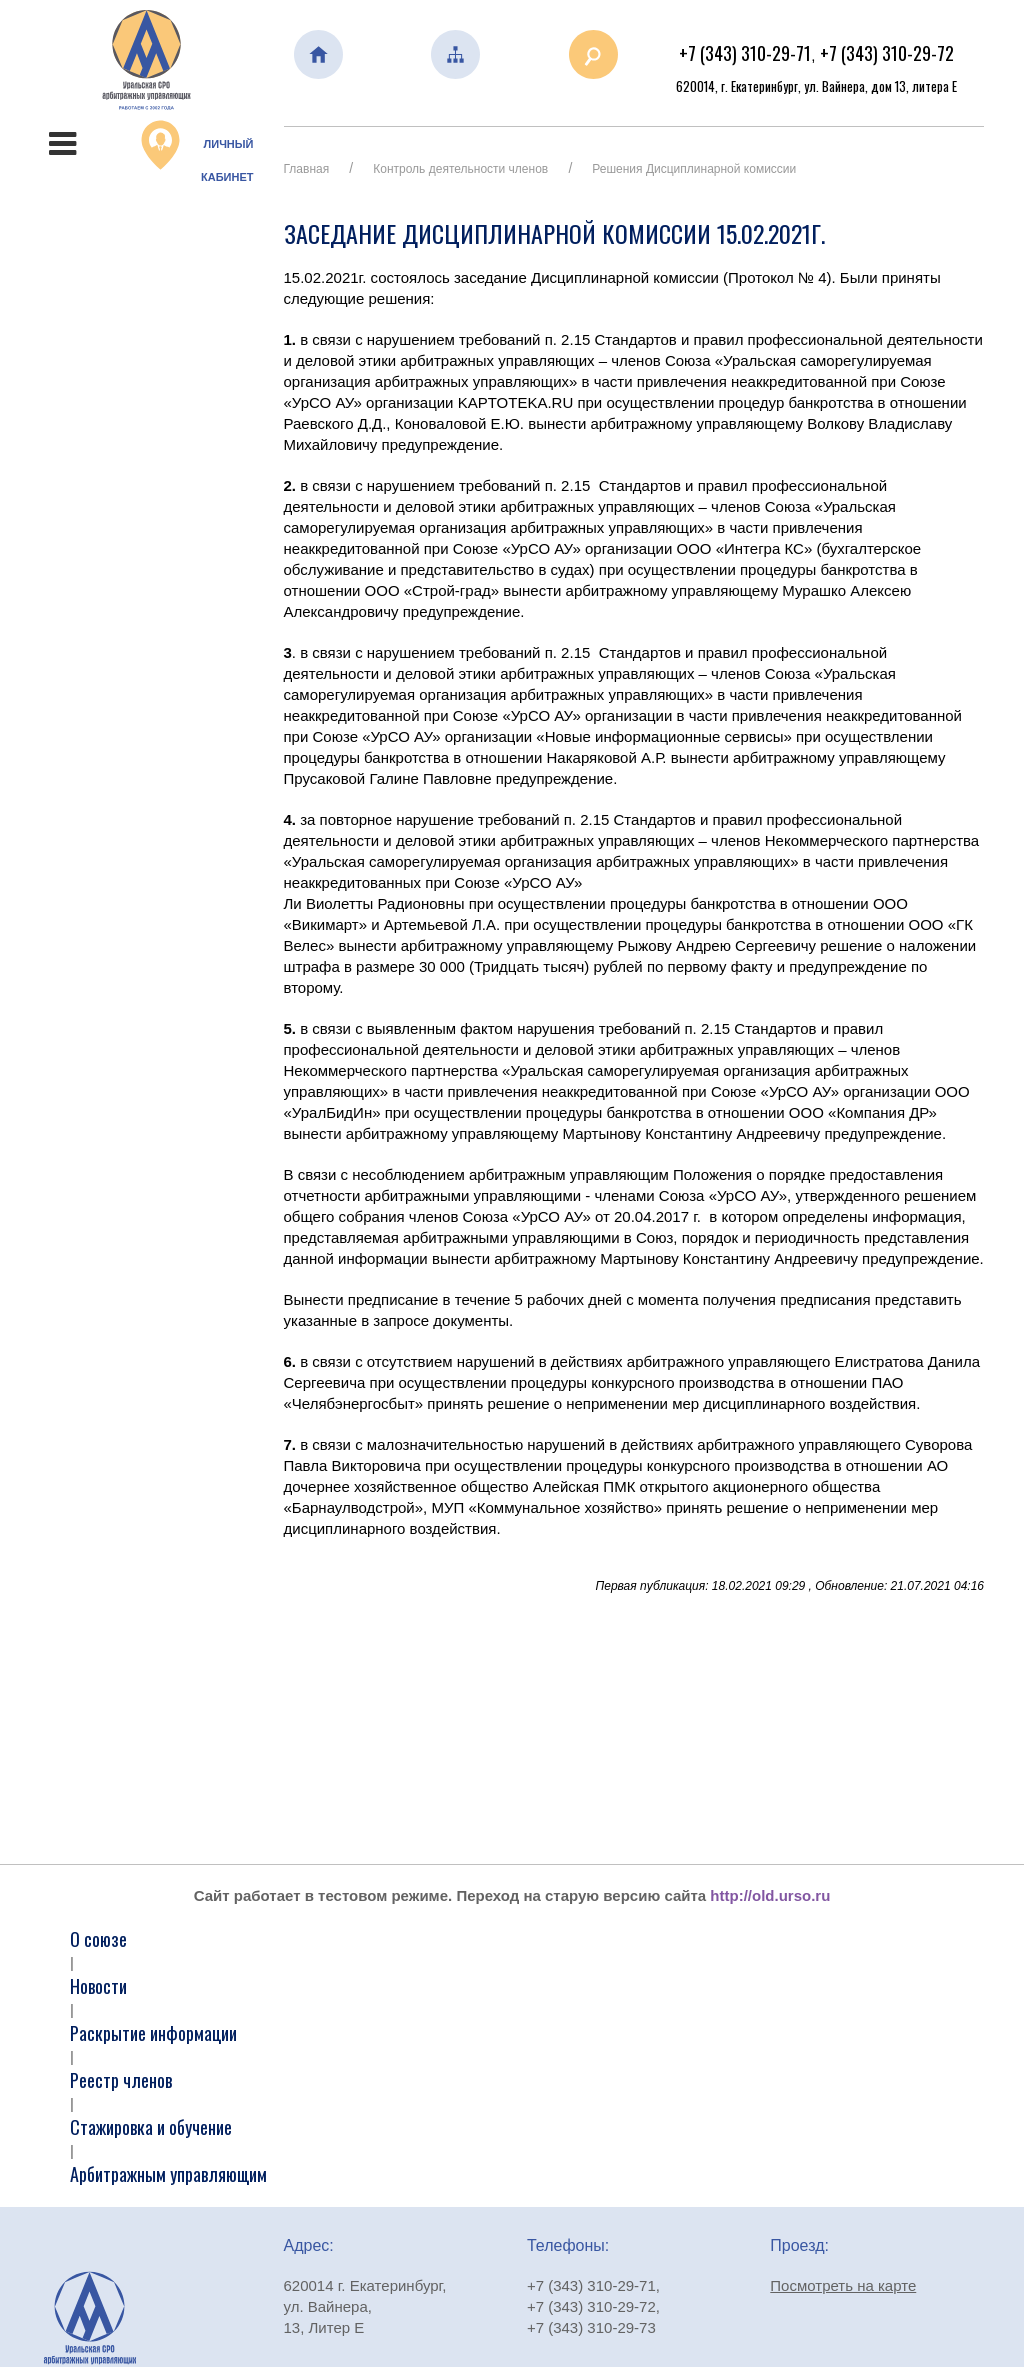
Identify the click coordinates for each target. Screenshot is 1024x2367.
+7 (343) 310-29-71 (745, 53)
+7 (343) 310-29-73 (591, 2327)
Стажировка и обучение (151, 2127)
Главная (307, 169)
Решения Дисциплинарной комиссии (694, 169)
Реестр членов (121, 2080)
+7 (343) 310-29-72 (887, 53)
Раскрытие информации (153, 2033)
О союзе (98, 1939)
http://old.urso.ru (770, 1895)
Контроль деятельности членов (460, 169)
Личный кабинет (197, 151)
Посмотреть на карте (843, 2285)
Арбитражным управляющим (168, 2174)
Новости (98, 1986)
